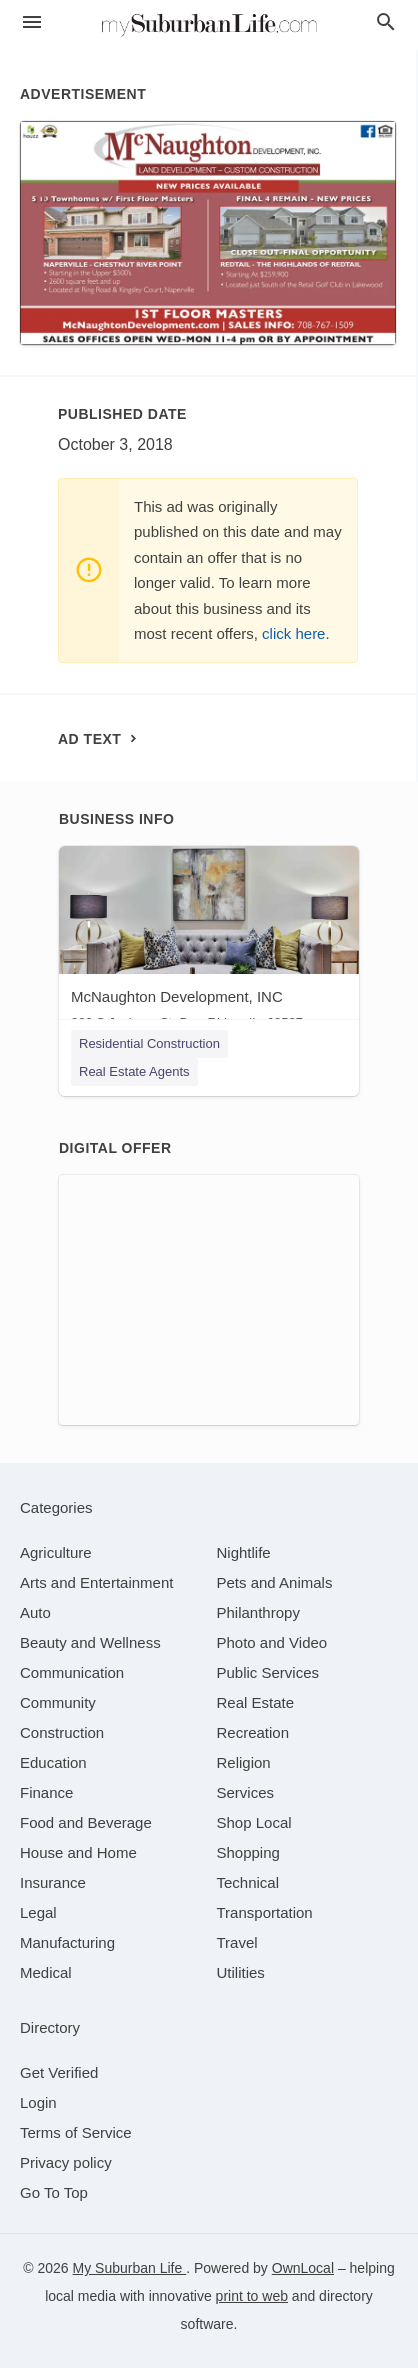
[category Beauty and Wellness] (90, 1642)
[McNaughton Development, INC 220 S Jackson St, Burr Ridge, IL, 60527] (209, 942)
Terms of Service (76, 2132)
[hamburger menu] (32, 22)
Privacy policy (66, 2162)
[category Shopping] (248, 1852)
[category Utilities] (241, 1972)
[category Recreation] (253, 1732)
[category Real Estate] (256, 1702)
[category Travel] (237, 1942)
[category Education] (53, 1762)
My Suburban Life (130, 2268)
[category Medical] (46, 1972)
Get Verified (59, 2072)
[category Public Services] (268, 1672)
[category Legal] (38, 1912)
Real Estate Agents (134, 1071)
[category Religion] (244, 1762)
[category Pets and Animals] (275, 1582)
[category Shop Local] (254, 1822)
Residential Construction (149, 1043)
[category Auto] (35, 1612)
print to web (252, 2296)
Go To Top (54, 2192)
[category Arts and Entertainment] (96, 1582)
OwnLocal (303, 2268)
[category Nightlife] (244, 1552)
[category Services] (246, 1792)
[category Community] (58, 1702)
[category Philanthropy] (258, 1612)
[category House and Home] (78, 1852)
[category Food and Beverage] (86, 1822)
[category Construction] (62, 1732)
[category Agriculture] (56, 1552)
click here (293, 633)
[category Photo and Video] (272, 1642)
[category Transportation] (265, 1912)
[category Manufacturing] (67, 1942)
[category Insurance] (53, 1882)
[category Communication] (72, 1672)
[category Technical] (248, 1882)
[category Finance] (46, 1792)
